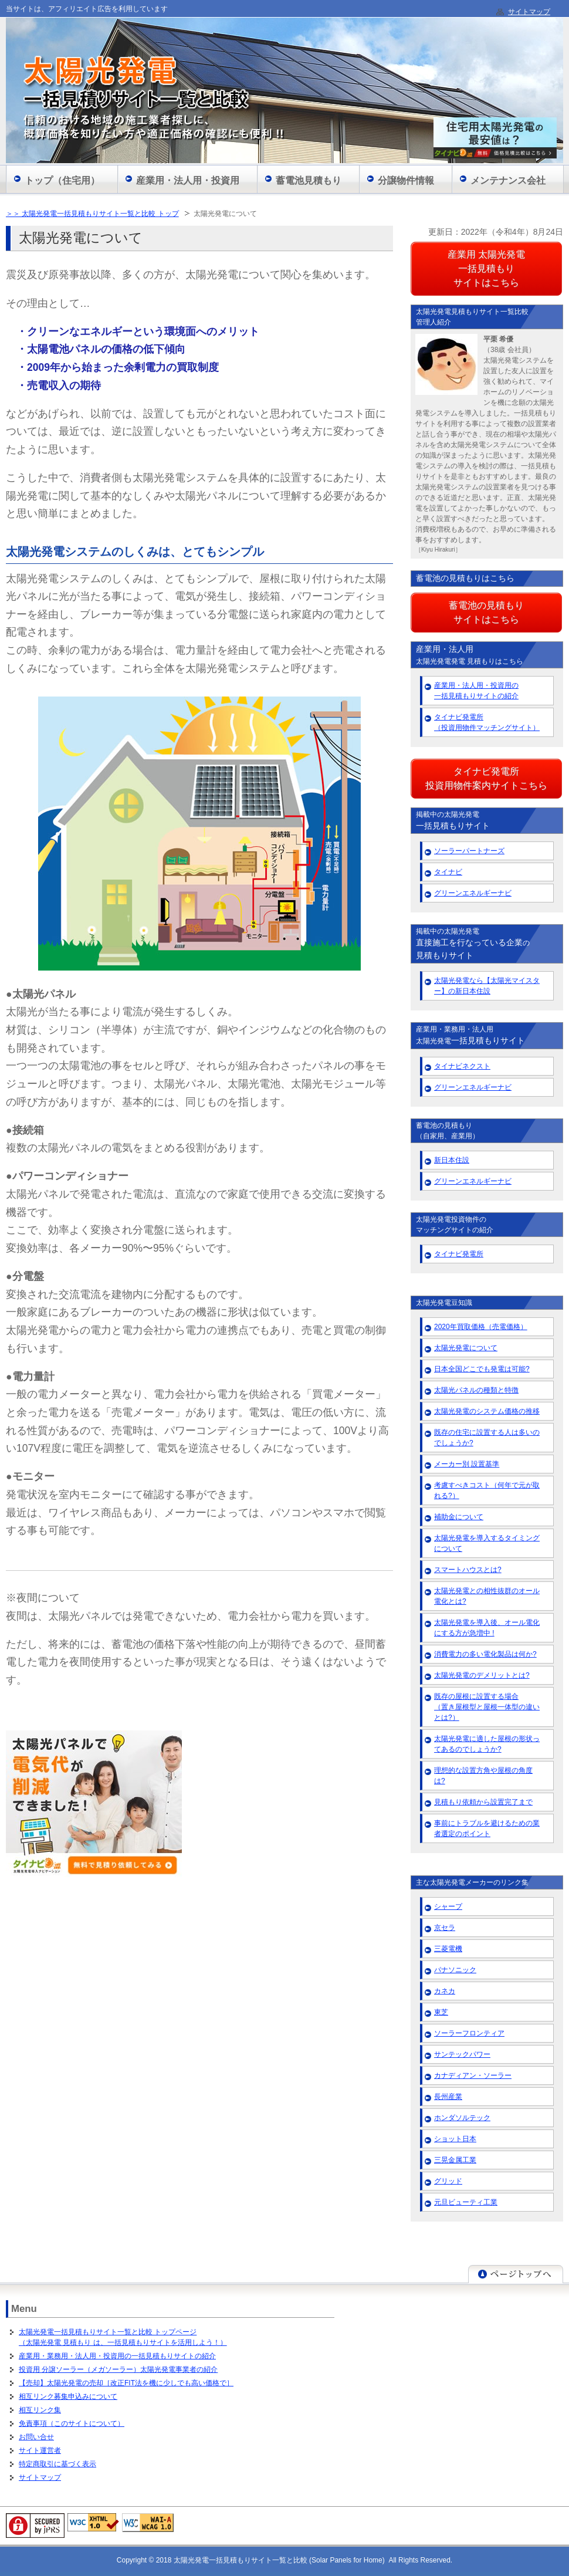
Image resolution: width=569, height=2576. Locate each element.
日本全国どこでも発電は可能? (482, 1369)
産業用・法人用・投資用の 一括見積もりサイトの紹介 (476, 690)
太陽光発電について (465, 1348)
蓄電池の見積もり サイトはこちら (486, 612)
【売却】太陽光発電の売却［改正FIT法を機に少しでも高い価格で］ (126, 2383)
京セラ (444, 1927)
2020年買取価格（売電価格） (480, 1327)
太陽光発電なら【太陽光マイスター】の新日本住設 (487, 985)
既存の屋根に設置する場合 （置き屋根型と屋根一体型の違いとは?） (487, 1707)
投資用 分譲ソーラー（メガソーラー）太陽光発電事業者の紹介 (118, 2369)
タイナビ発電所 (458, 1254)
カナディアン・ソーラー (473, 2075)
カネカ (444, 1991)
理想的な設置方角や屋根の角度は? (483, 1775)
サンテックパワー (462, 2054)
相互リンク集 (40, 2410)
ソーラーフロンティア (469, 2033)
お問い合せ (36, 2437)
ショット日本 (455, 2139)
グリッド (448, 2181)
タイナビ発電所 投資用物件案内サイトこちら (486, 778)
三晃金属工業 (455, 2160)
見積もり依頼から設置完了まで (483, 1802)
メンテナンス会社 (508, 180)
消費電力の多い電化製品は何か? (485, 1654)
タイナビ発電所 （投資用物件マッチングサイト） (487, 722)
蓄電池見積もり (308, 180)
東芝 (441, 2012)
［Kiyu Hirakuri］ (438, 549)
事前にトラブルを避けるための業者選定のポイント (487, 1828)
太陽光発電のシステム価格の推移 (487, 1411)
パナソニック (455, 1970)
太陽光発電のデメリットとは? (482, 1675)
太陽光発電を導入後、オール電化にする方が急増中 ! (487, 1627)
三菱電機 (448, 1949)
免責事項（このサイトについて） (71, 2423)
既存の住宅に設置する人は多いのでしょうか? (487, 1437)
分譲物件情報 (406, 180)
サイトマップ (40, 2477)
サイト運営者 (40, 2450)
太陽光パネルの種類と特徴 (476, 1390)
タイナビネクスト (462, 1066)
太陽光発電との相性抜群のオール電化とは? (487, 1596)
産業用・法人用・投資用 (187, 180)
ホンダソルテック (462, 2118)
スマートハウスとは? (468, 1570)
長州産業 (448, 2096)
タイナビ (448, 872)
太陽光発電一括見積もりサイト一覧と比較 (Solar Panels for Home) (281, 2560)
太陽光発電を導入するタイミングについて (487, 1543)
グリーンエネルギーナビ (473, 893)
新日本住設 (451, 1160)
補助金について (458, 1517)
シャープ (448, 1906)
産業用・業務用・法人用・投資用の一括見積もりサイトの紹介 (117, 2356)
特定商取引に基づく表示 (57, 2464)
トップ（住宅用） (62, 180)
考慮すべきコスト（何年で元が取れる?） (487, 1490)
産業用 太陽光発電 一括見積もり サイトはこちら (486, 268)
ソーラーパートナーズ (469, 851)
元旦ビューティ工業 (465, 2202)
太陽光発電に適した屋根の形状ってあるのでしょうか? (487, 1744)
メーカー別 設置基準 (466, 1464)
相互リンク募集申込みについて (68, 2396)
